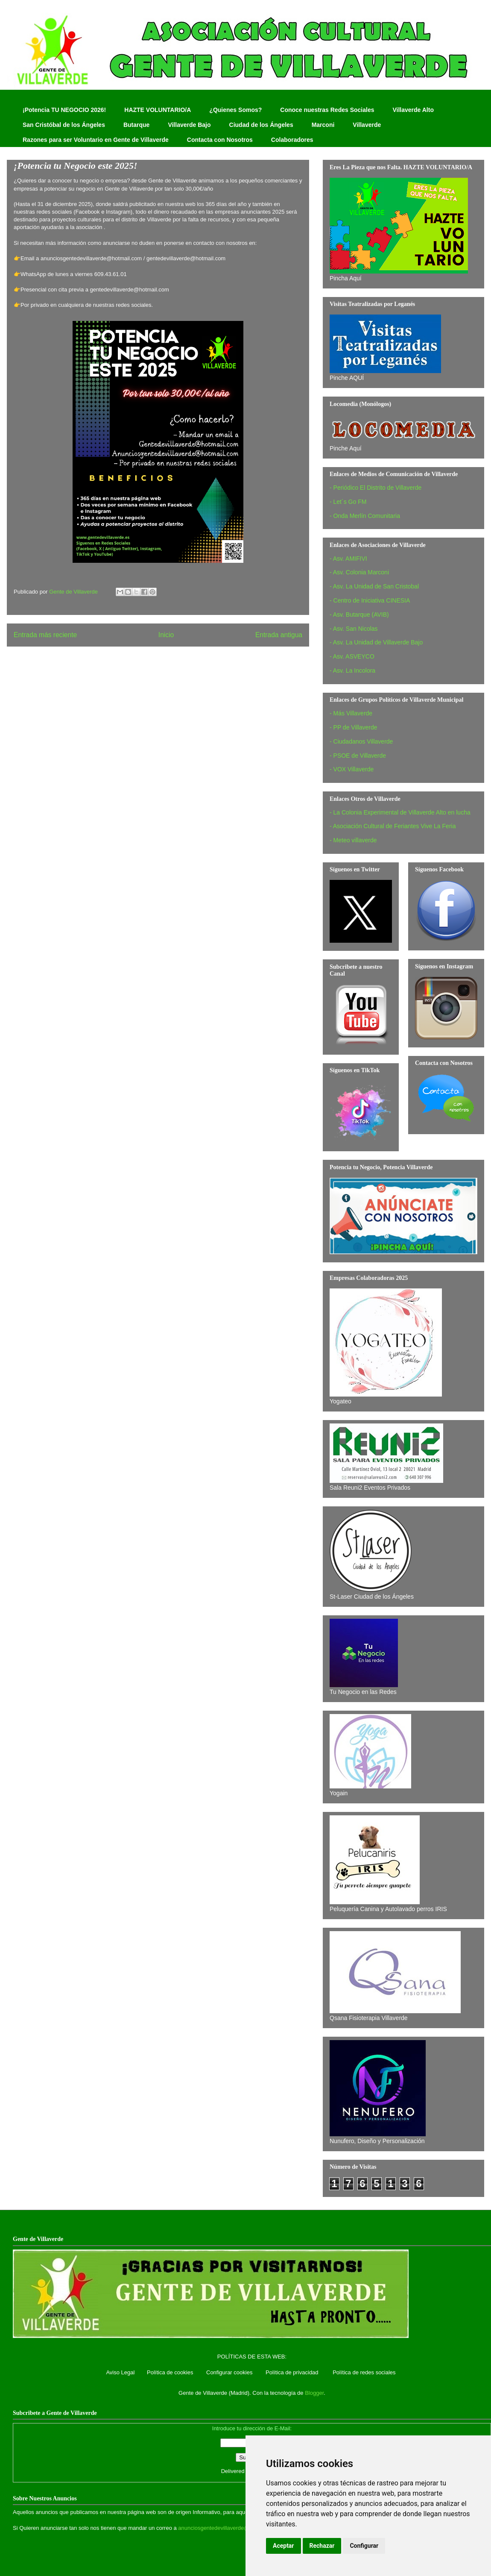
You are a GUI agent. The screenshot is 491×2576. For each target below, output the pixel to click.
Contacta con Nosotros (220, 139)
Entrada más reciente (45, 634)
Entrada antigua (278, 634)
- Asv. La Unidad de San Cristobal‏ (374, 586)
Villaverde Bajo (189, 124)
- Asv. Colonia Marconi (359, 572)
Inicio (166, 634)
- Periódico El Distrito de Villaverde (375, 487)
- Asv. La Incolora (352, 670)
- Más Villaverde (351, 713)
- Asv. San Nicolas (354, 628)
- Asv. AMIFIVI (348, 558)
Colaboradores (292, 139)
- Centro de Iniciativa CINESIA (370, 600)
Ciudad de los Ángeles (261, 124)
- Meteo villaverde (353, 840)
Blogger (314, 2393)
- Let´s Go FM (348, 501)
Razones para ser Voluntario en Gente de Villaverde (96, 139)
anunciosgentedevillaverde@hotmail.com (228, 2528)
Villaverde (367, 124)
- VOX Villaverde (352, 769)
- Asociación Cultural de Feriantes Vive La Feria (393, 826)
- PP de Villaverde (353, 727)
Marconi (323, 124)
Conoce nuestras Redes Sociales (327, 109)
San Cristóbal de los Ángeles (64, 124)
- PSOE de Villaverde (358, 755)
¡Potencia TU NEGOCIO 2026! (64, 109)
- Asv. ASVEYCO (352, 656)
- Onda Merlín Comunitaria (365, 515)
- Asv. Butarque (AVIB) (359, 614)
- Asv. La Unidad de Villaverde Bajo (376, 642)
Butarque (136, 124)
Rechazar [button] (322, 2545)
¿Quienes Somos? (235, 109)
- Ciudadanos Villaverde (361, 741)
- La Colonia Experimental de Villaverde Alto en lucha (400, 812)
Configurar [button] (364, 2545)
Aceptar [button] (283, 2545)
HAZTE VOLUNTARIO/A (157, 109)
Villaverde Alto (412, 109)
